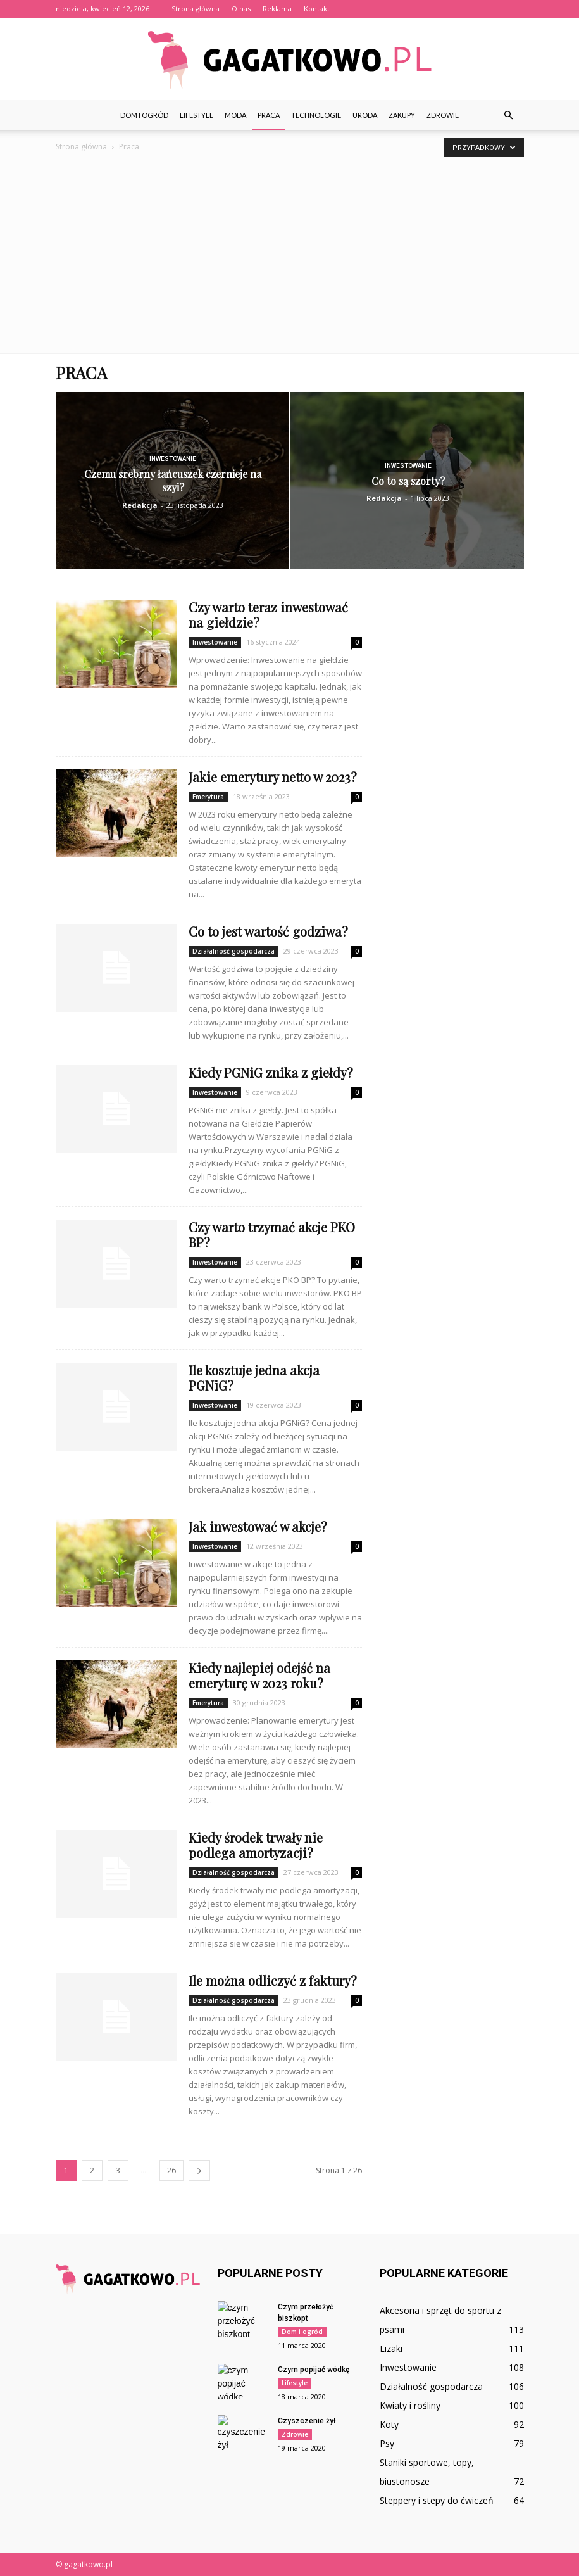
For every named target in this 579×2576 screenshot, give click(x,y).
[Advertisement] (289, 258)
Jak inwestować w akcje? (258, 1526)
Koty (389, 2424)
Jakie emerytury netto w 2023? (273, 776)
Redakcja (140, 505)
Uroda (364, 115)
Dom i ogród (144, 115)
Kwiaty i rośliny (410, 2405)
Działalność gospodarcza (233, 951)
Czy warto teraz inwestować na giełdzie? (268, 614)
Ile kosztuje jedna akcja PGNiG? (254, 1377)
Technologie (316, 115)
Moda (235, 115)
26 (171, 2170)
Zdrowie (442, 115)
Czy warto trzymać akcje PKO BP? (272, 1234)
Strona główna (195, 8)
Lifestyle (196, 115)
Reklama (277, 8)
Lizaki (391, 2348)
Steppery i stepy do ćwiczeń (437, 2500)
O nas (241, 8)
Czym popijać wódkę (313, 2369)
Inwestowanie (172, 458)
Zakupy (402, 115)
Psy (387, 2443)
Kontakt (317, 8)
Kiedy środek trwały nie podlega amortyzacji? (256, 1845)
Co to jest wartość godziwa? (268, 931)
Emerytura (208, 796)
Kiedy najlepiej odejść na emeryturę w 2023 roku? (259, 1675)
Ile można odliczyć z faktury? (273, 1980)
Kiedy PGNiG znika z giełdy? (271, 1072)
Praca (269, 115)
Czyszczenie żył (306, 2420)
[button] (509, 115)
